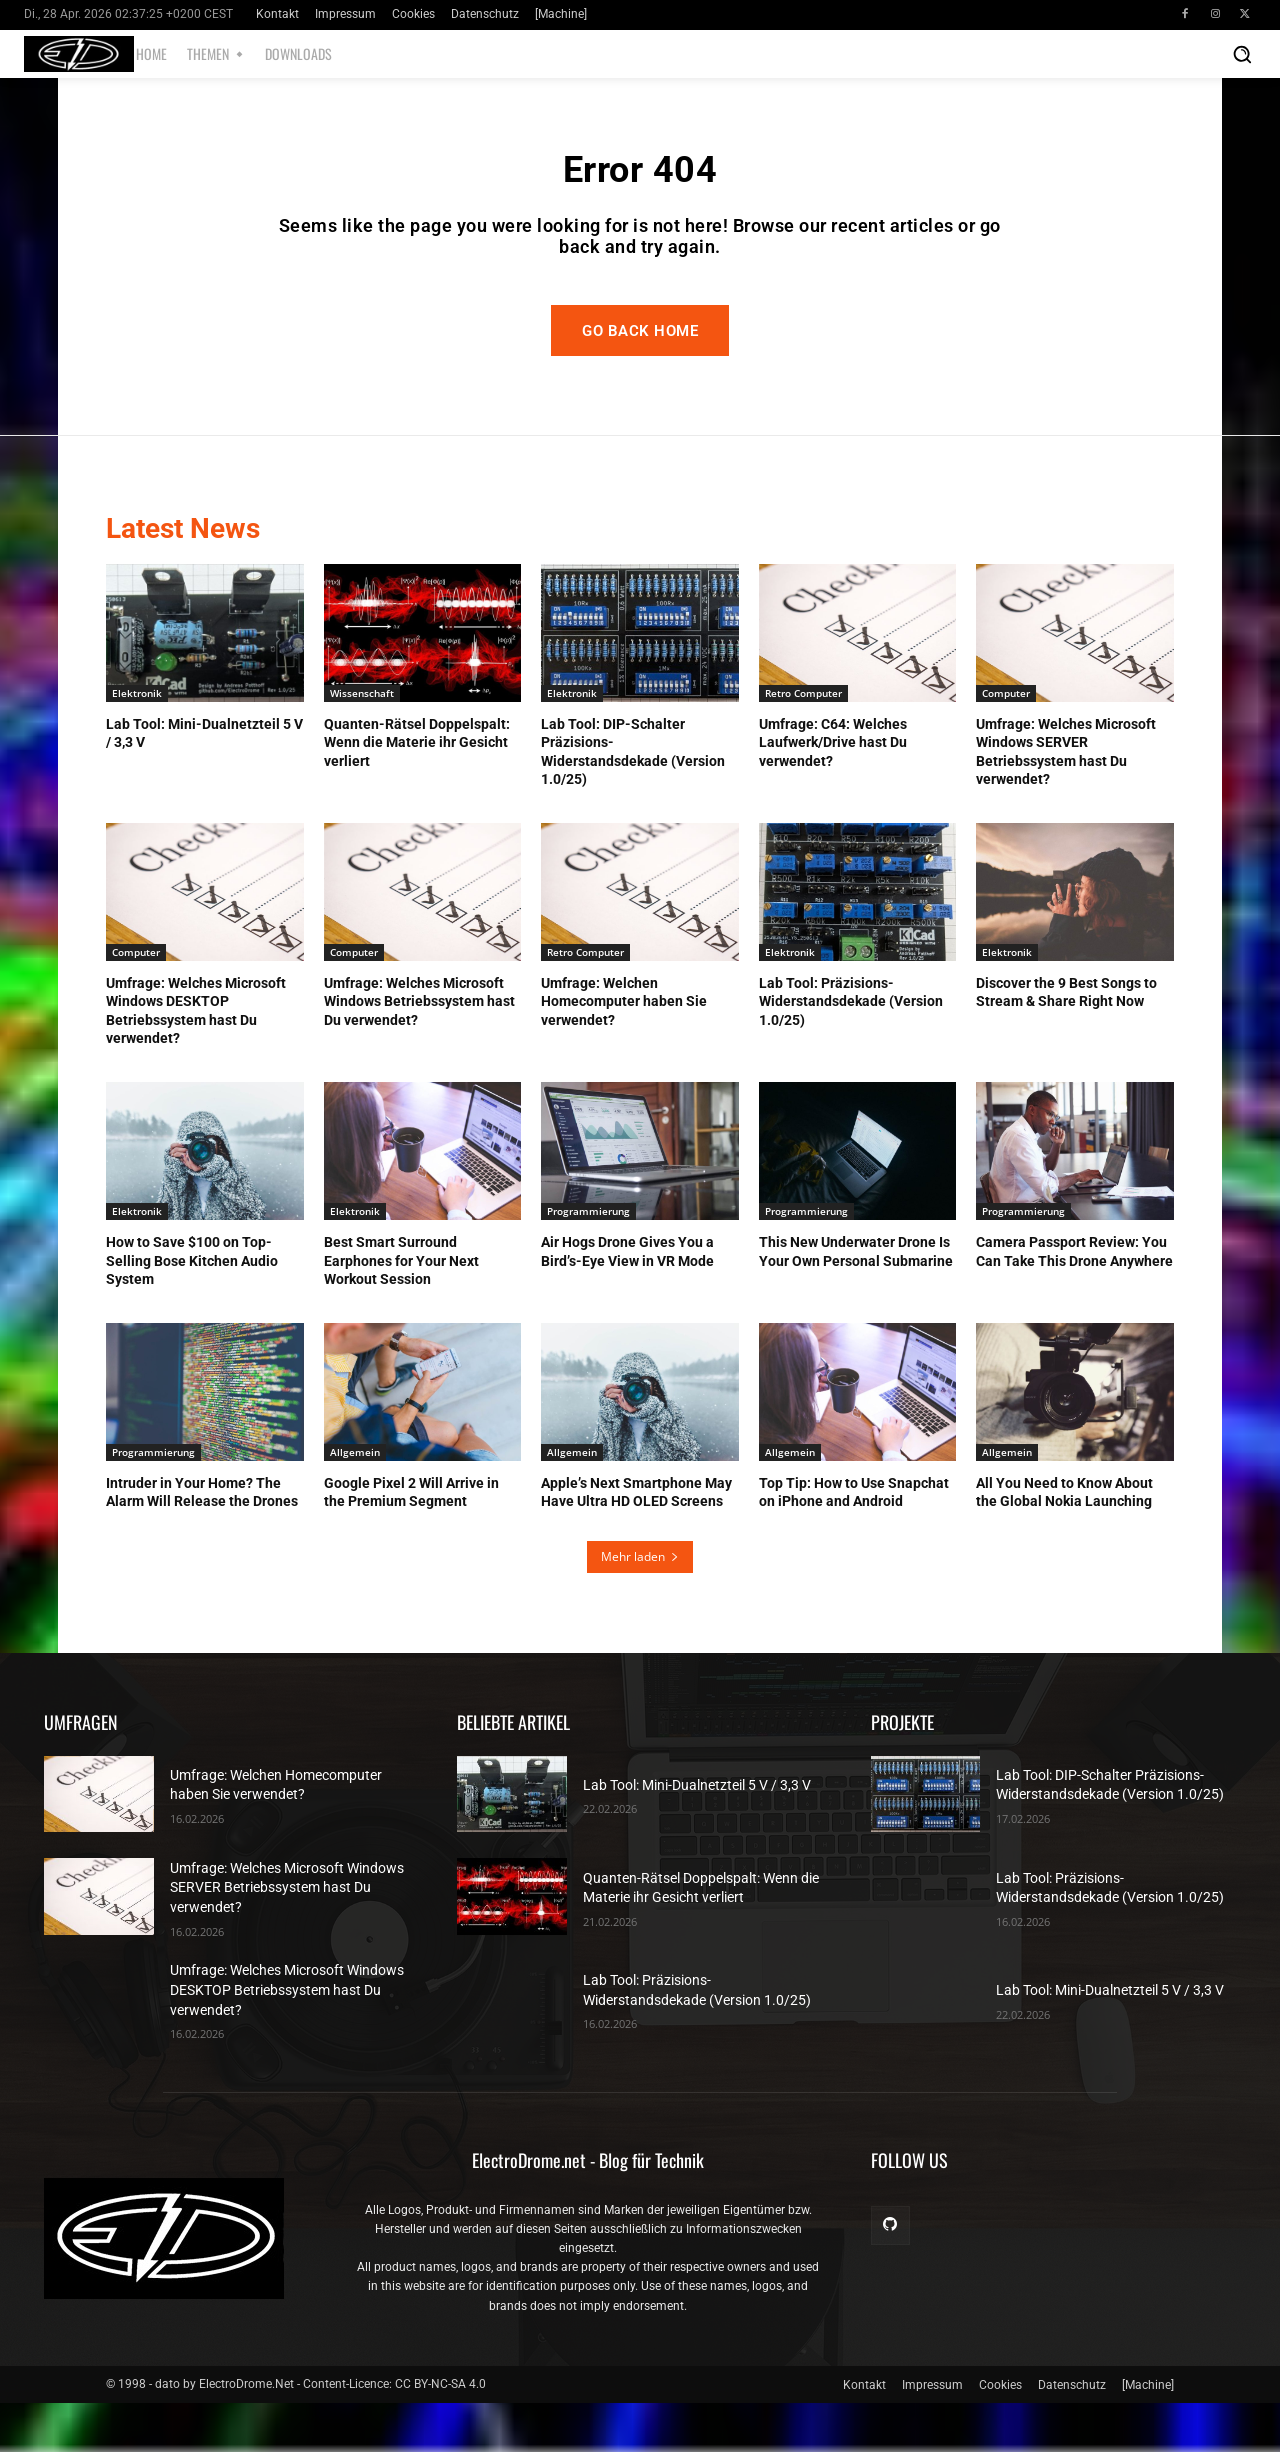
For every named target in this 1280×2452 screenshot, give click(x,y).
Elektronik (137, 742)
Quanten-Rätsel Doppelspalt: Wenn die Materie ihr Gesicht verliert (417, 791)
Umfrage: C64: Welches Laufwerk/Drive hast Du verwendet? (833, 791)
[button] (1242, 54)
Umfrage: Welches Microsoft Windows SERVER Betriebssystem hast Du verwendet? (287, 1936)
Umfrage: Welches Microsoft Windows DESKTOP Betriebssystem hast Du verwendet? (287, 2039)
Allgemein (355, 1501)
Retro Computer (803, 742)
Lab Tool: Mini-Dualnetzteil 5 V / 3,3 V (697, 1834)
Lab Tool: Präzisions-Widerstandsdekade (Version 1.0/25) (851, 1050)
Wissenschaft (362, 742)
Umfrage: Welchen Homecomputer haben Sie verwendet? (624, 1050)
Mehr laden (640, 1605)
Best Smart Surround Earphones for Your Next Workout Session (401, 1309)
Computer (1006, 742)
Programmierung (588, 1260)
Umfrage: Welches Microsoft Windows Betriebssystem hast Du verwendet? (419, 1050)
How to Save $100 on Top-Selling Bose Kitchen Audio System (192, 1309)
